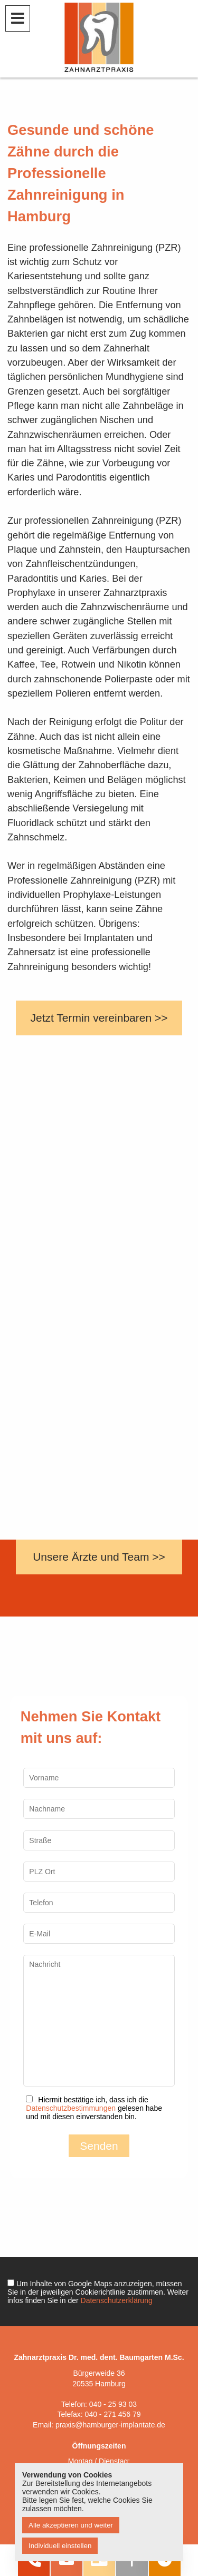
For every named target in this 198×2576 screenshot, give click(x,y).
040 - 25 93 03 (113, 2404)
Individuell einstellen (60, 2546)
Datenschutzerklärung (117, 2300)
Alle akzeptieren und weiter (71, 2525)
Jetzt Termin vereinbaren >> (99, 1018)
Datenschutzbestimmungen (71, 2108)
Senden (99, 2146)
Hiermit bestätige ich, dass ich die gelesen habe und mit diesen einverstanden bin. (94, 2108)
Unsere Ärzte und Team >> (99, 1557)
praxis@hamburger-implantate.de (110, 2425)
